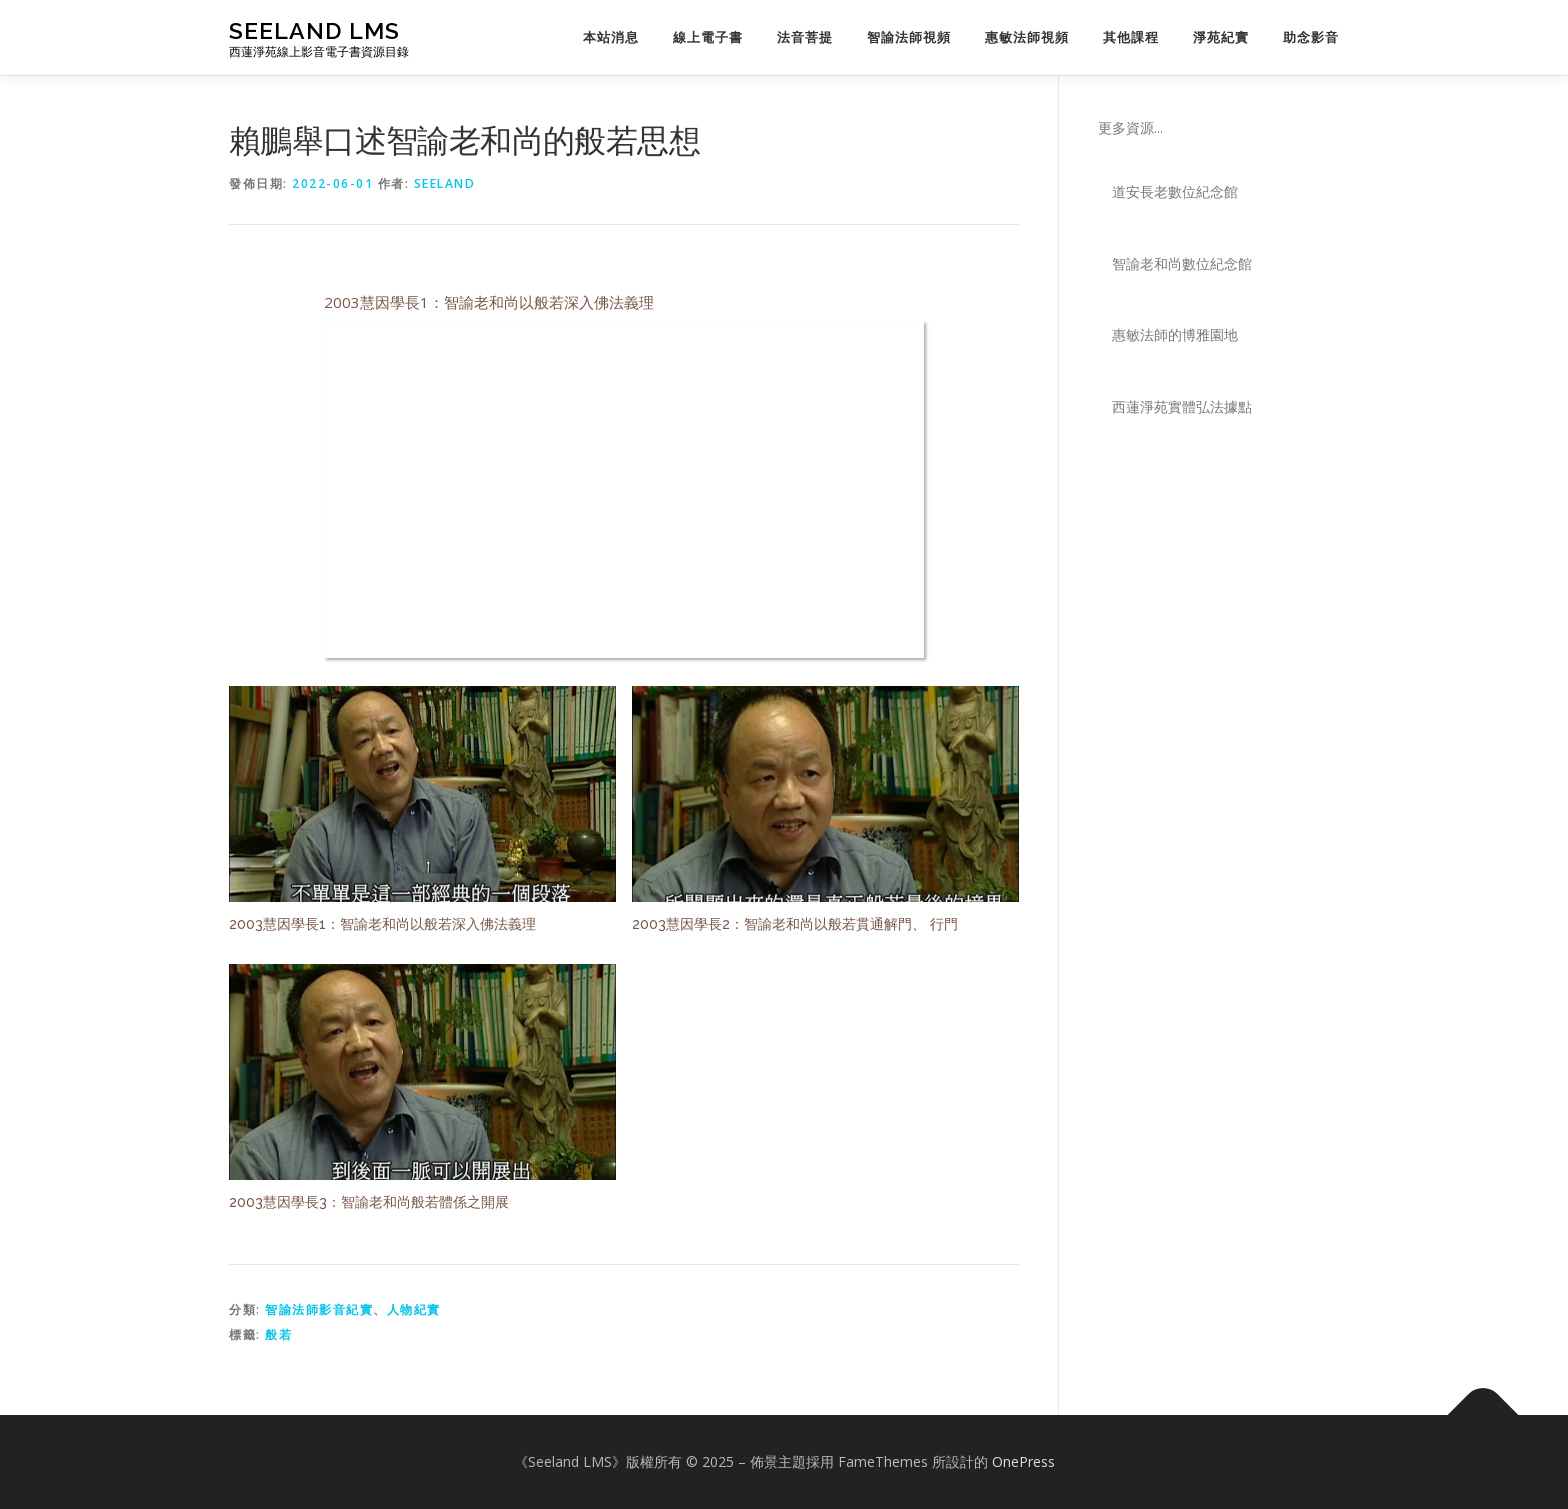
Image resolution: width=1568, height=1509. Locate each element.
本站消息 (611, 37)
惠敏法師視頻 (1027, 37)
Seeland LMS (314, 30)
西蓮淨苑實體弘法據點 (1182, 406)
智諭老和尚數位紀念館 (1182, 263)
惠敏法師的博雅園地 (1175, 334)
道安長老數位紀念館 (1175, 191)
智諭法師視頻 (909, 37)
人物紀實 (414, 1309)
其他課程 (1131, 37)
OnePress (1023, 1461)
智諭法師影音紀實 (319, 1309)
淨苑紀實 (1221, 37)
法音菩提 (805, 37)
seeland (445, 183)
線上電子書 (708, 37)
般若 (278, 1334)
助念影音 (1311, 37)
